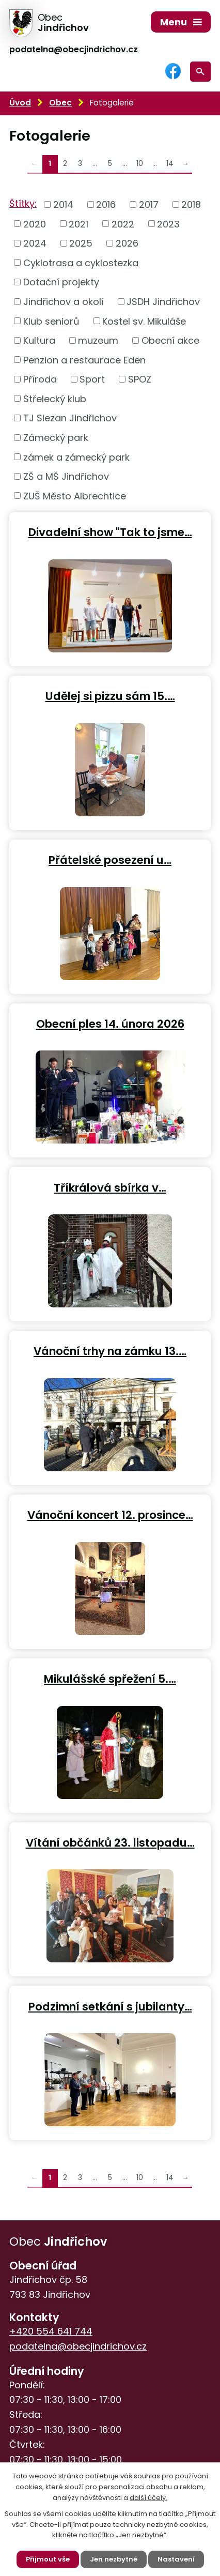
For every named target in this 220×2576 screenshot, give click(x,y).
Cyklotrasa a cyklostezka (80, 262)
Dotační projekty (61, 282)
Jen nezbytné (113, 2559)
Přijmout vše (48, 2559)
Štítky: (23, 203)
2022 (123, 223)
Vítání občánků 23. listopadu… (110, 1842)
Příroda (40, 379)
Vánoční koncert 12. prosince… (110, 1514)
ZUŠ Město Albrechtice (74, 495)
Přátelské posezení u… (110, 859)
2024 (34, 243)
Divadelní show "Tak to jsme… (110, 531)
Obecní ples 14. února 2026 (110, 1023)
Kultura (39, 340)
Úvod (20, 102)
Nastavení (176, 2559)
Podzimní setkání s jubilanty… (110, 2006)
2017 (149, 204)
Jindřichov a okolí (63, 301)
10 (139, 164)
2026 (127, 243)
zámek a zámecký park (76, 456)
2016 (106, 204)
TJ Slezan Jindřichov (70, 417)
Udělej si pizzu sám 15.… (110, 695)
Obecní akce (170, 340)
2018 (191, 204)
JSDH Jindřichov (163, 301)
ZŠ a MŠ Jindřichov (66, 476)
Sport (92, 379)
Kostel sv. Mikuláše (144, 320)
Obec (60, 102)
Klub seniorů (51, 320)
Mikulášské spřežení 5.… (110, 1678)
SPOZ (139, 379)
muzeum (98, 340)
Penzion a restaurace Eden (84, 359)
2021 (78, 223)
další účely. (148, 2498)
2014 (63, 204)
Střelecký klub (54, 398)
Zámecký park (55, 437)
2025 (80, 243)
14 (170, 164)
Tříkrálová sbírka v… (110, 1187)
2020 (34, 223)
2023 (168, 223)
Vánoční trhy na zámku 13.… (110, 1350)
